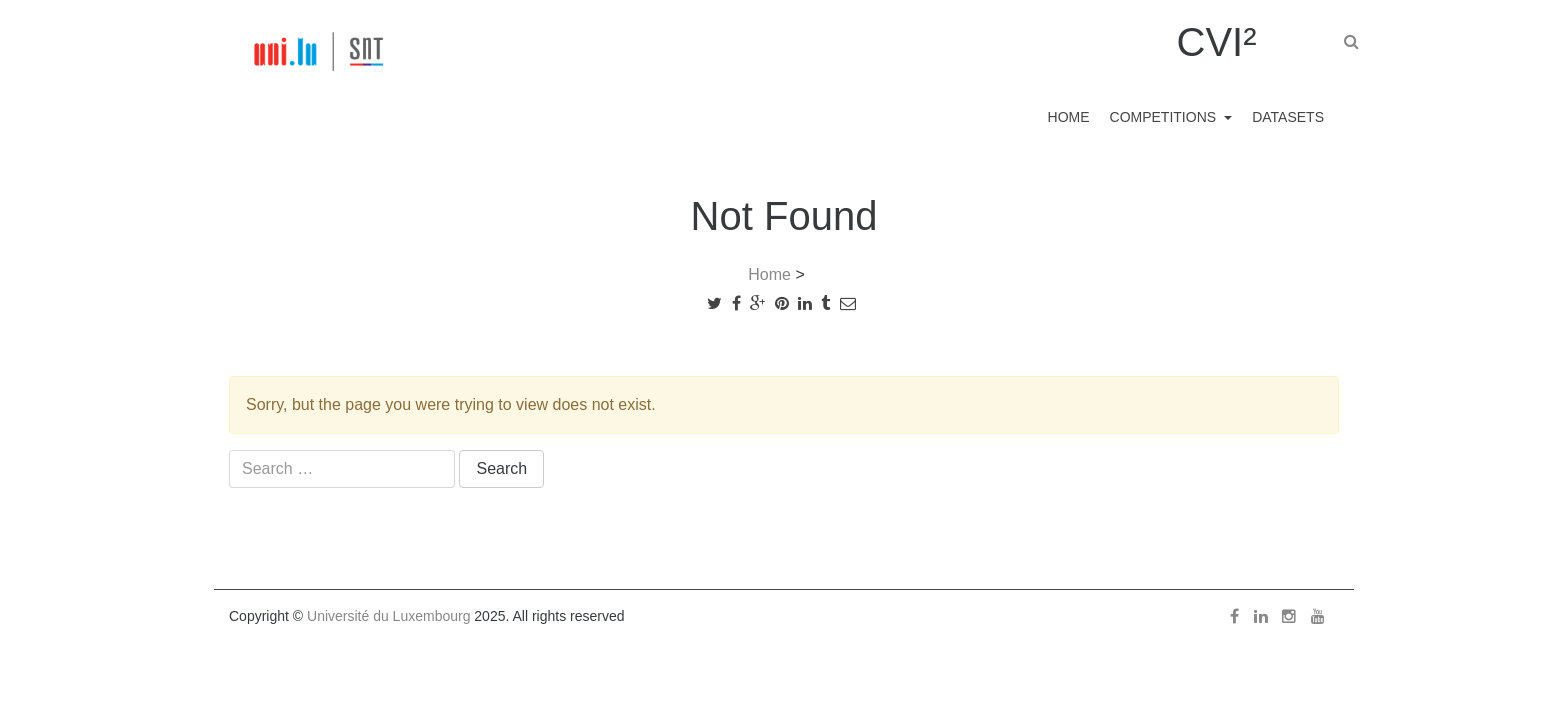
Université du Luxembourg (388, 616)
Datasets (1283, 116)
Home (1039, 116)
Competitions (1146, 116)
